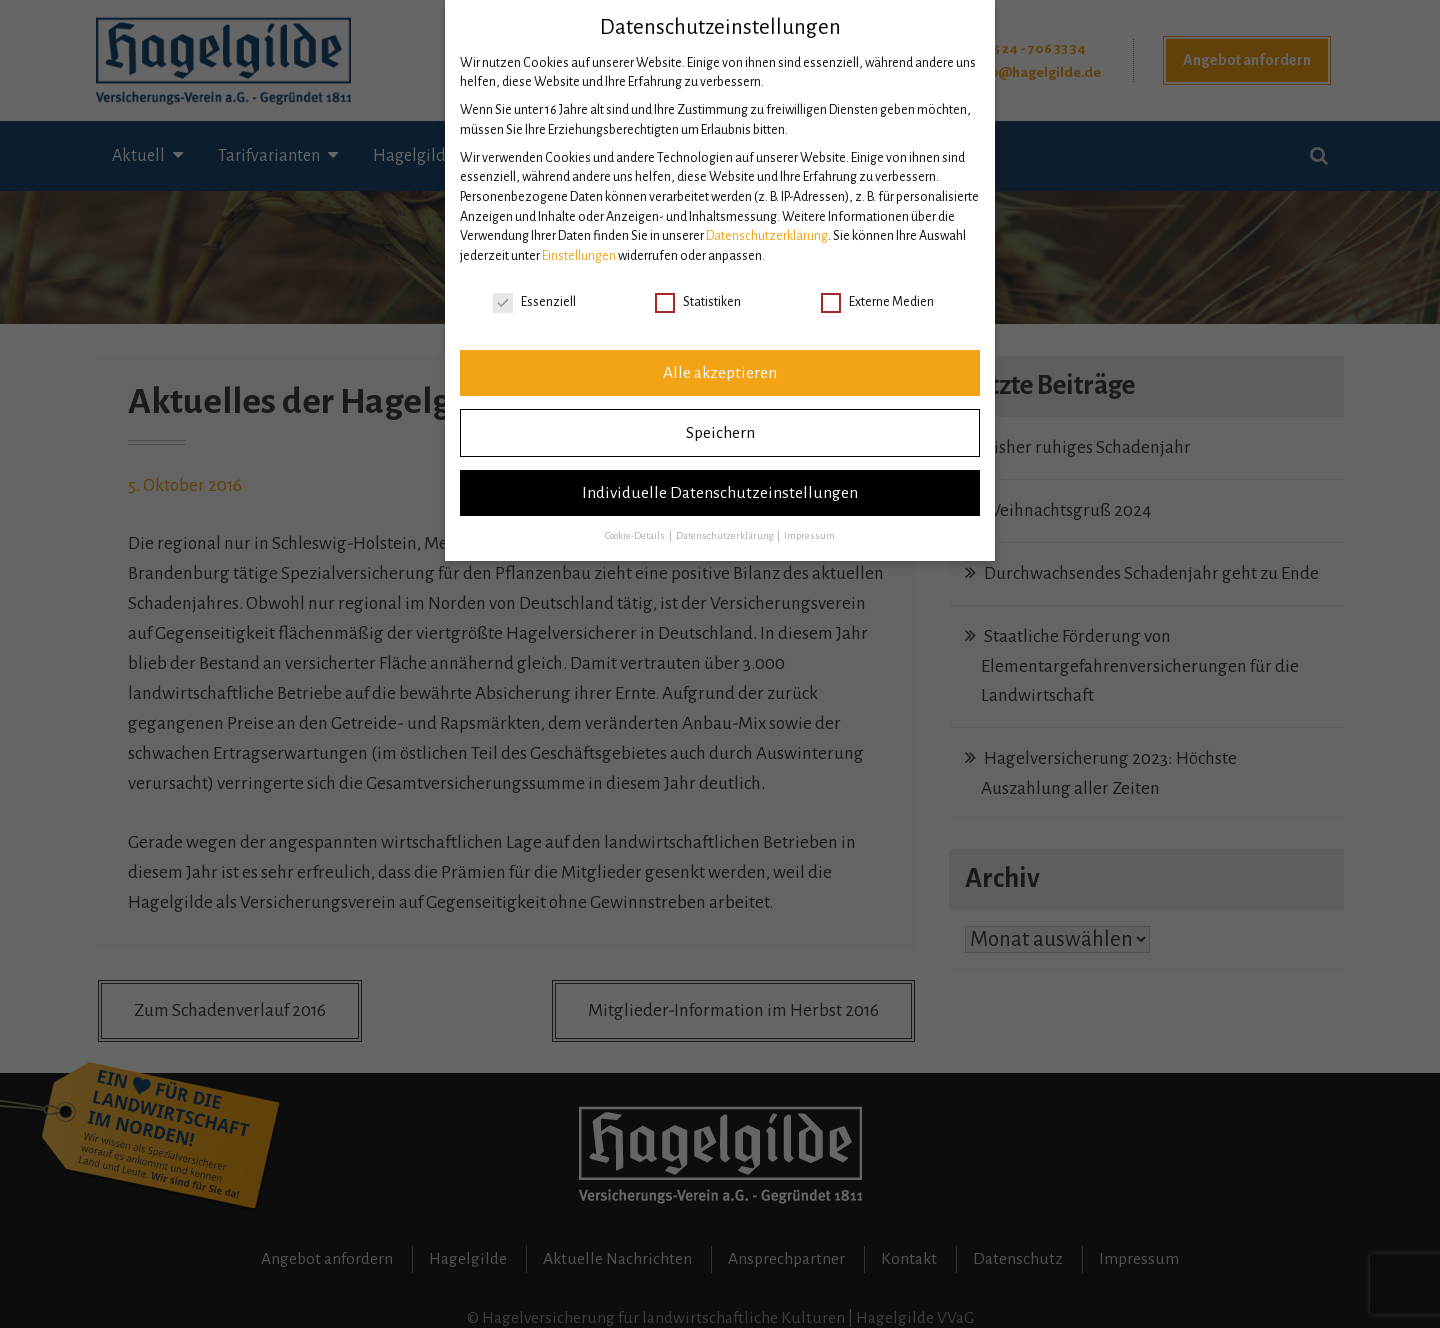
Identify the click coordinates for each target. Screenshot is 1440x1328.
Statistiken (698, 302)
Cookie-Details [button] (636, 536)
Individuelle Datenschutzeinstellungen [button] (720, 493)
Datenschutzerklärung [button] (725, 536)
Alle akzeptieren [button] (720, 373)
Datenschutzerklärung (767, 236)
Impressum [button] (809, 536)
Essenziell (534, 302)
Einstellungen (579, 256)
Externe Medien (877, 302)
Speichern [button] (720, 433)
